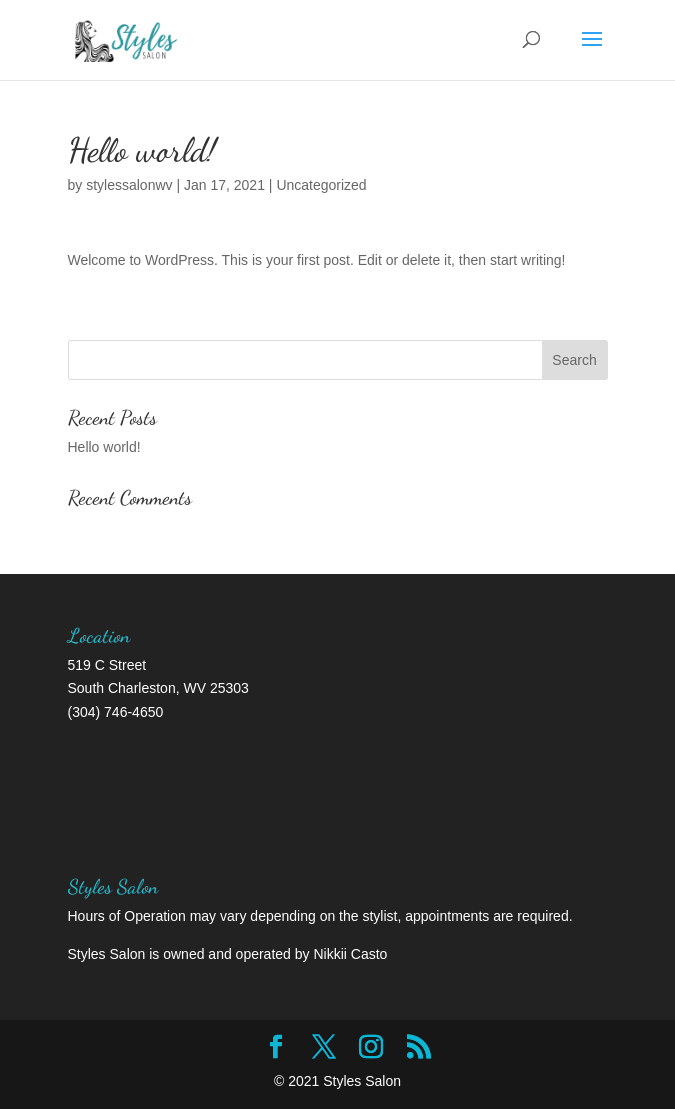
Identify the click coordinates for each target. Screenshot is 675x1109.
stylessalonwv (129, 185)
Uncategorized (321, 185)
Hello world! (104, 447)
